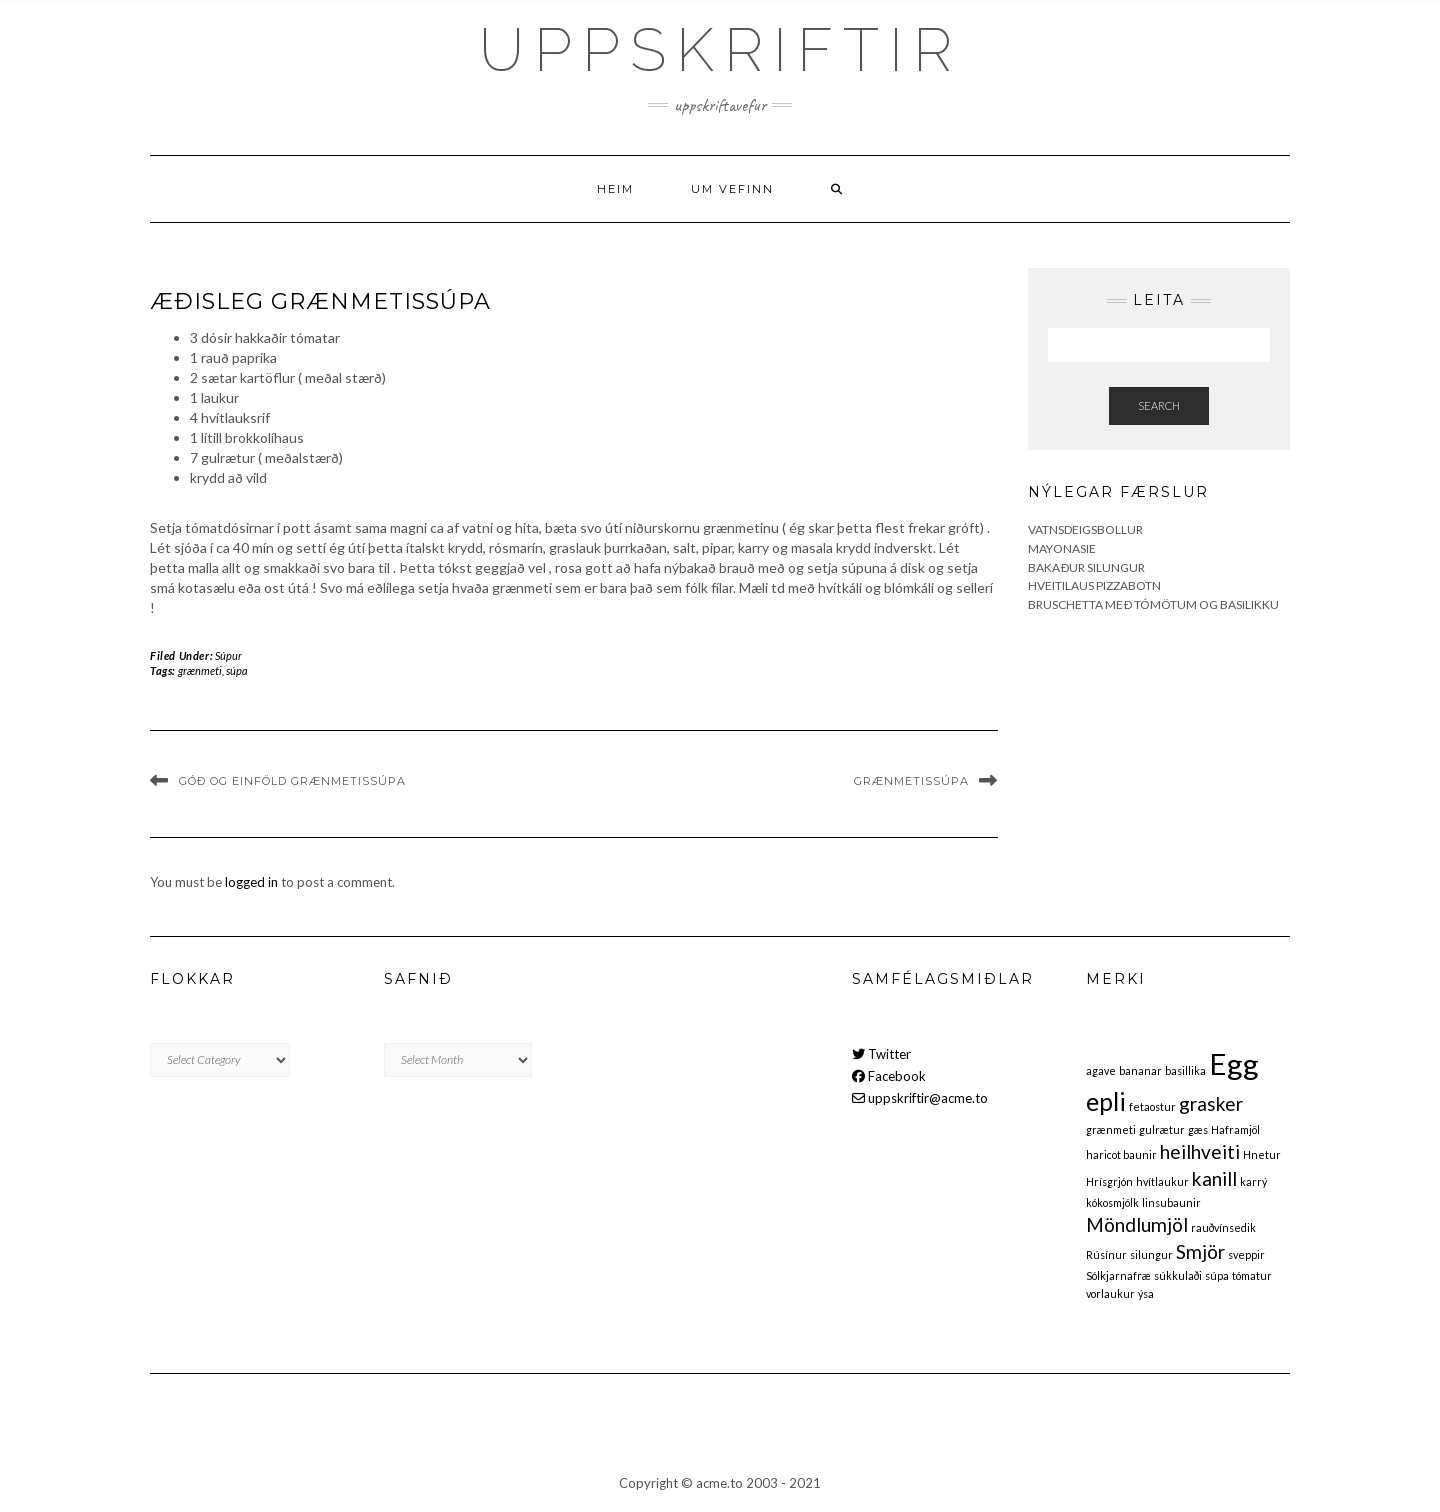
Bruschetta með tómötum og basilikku (1153, 604)
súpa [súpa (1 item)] (1217, 1275)
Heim (615, 189)
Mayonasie (1062, 548)
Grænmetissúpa (911, 781)
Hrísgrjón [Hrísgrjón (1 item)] (1109, 1181)
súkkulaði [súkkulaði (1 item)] (1178, 1275)
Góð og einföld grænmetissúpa (292, 781)
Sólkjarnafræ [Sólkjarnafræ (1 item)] (1118, 1275)
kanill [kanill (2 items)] (1214, 1178)
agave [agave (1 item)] (1101, 1070)
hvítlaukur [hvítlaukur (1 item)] (1162, 1181)
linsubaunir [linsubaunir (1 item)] (1171, 1202)
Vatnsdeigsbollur (1085, 529)
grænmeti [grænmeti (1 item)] (1111, 1129)
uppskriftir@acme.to (920, 1098)
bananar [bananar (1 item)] (1140, 1070)
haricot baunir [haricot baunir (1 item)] (1121, 1154)
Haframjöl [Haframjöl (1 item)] (1235, 1129)
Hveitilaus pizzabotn (1094, 585)
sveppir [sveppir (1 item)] (1246, 1254)
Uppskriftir (720, 50)
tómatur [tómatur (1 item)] (1252, 1275)
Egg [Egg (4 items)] (1234, 1063)
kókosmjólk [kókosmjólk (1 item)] (1112, 1202)
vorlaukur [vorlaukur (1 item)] (1110, 1293)
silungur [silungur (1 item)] (1151, 1254)
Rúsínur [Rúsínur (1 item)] (1106, 1254)
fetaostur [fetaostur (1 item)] (1152, 1106)
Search (1159, 405)
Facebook (889, 1076)
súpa (237, 670)
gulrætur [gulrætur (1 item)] (1162, 1129)
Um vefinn (732, 189)
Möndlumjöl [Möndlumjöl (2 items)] (1137, 1224)
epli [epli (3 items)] (1106, 1101)
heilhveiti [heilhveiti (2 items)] (1200, 1151)
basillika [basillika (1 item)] (1185, 1070)
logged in (251, 882)
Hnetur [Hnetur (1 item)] (1262, 1154)
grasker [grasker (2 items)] (1211, 1103)
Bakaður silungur (1086, 567)
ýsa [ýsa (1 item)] (1146, 1293)
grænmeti (200, 670)
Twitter (881, 1054)
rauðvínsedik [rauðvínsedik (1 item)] (1223, 1227)
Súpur (228, 655)
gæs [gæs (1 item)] (1198, 1129)
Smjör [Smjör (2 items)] (1200, 1251)
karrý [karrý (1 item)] (1253, 1181)
